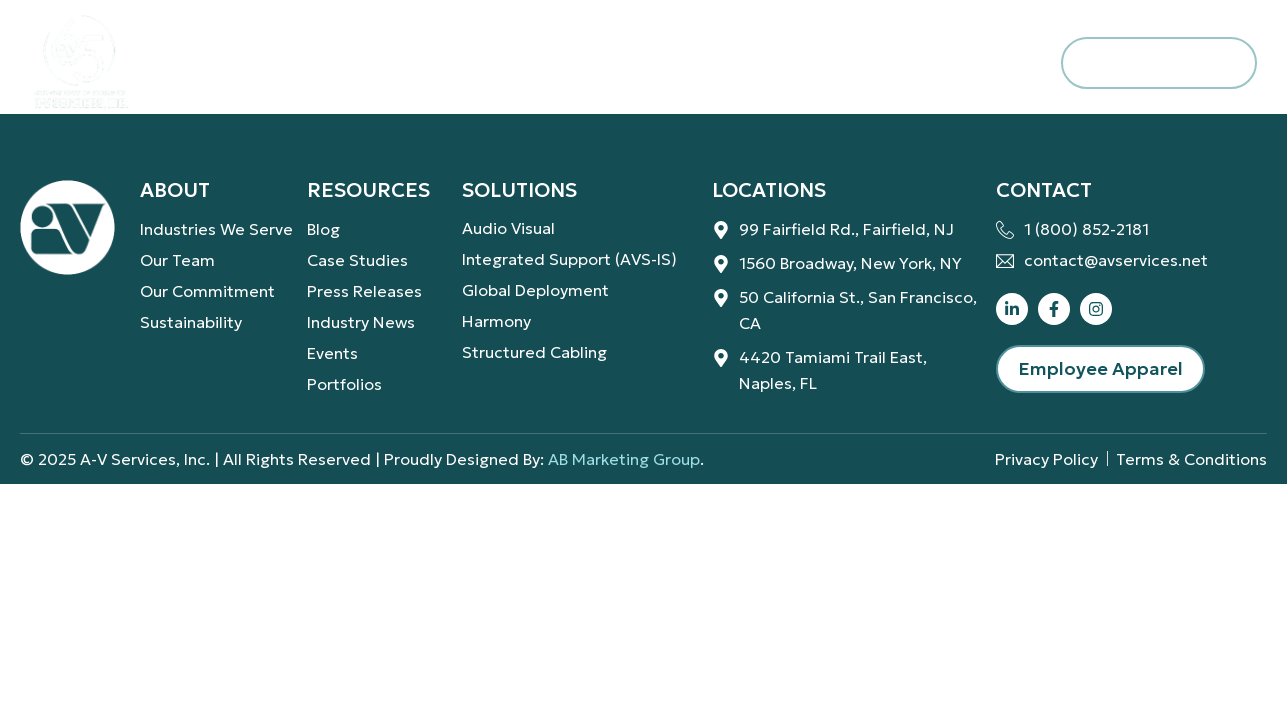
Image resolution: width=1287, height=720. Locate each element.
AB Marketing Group (624, 459)
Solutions (413, 63)
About (239, 63)
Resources (612, 63)
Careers (786, 62)
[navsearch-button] (1016, 63)
